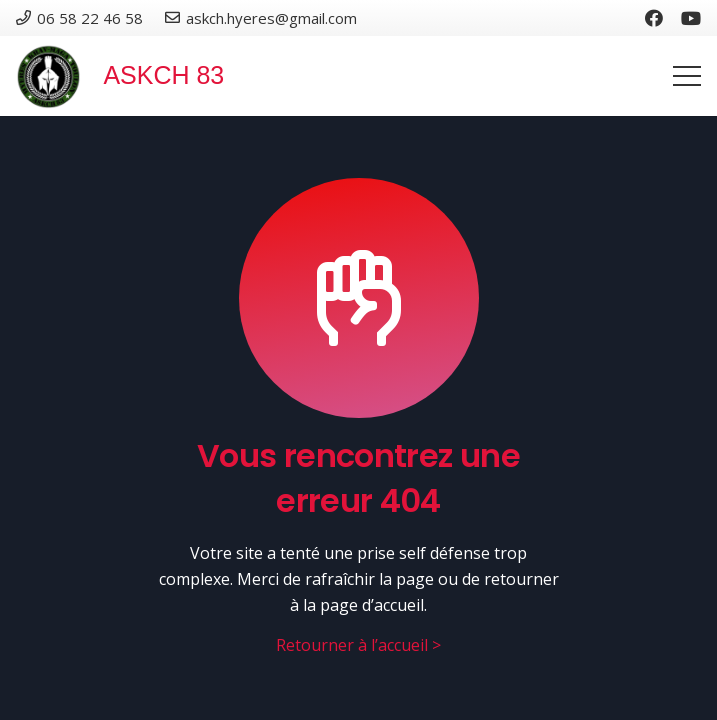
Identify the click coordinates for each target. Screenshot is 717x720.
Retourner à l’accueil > (358, 645)
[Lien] (48, 76)
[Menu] (687, 76)
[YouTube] (691, 18)
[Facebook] (654, 18)
